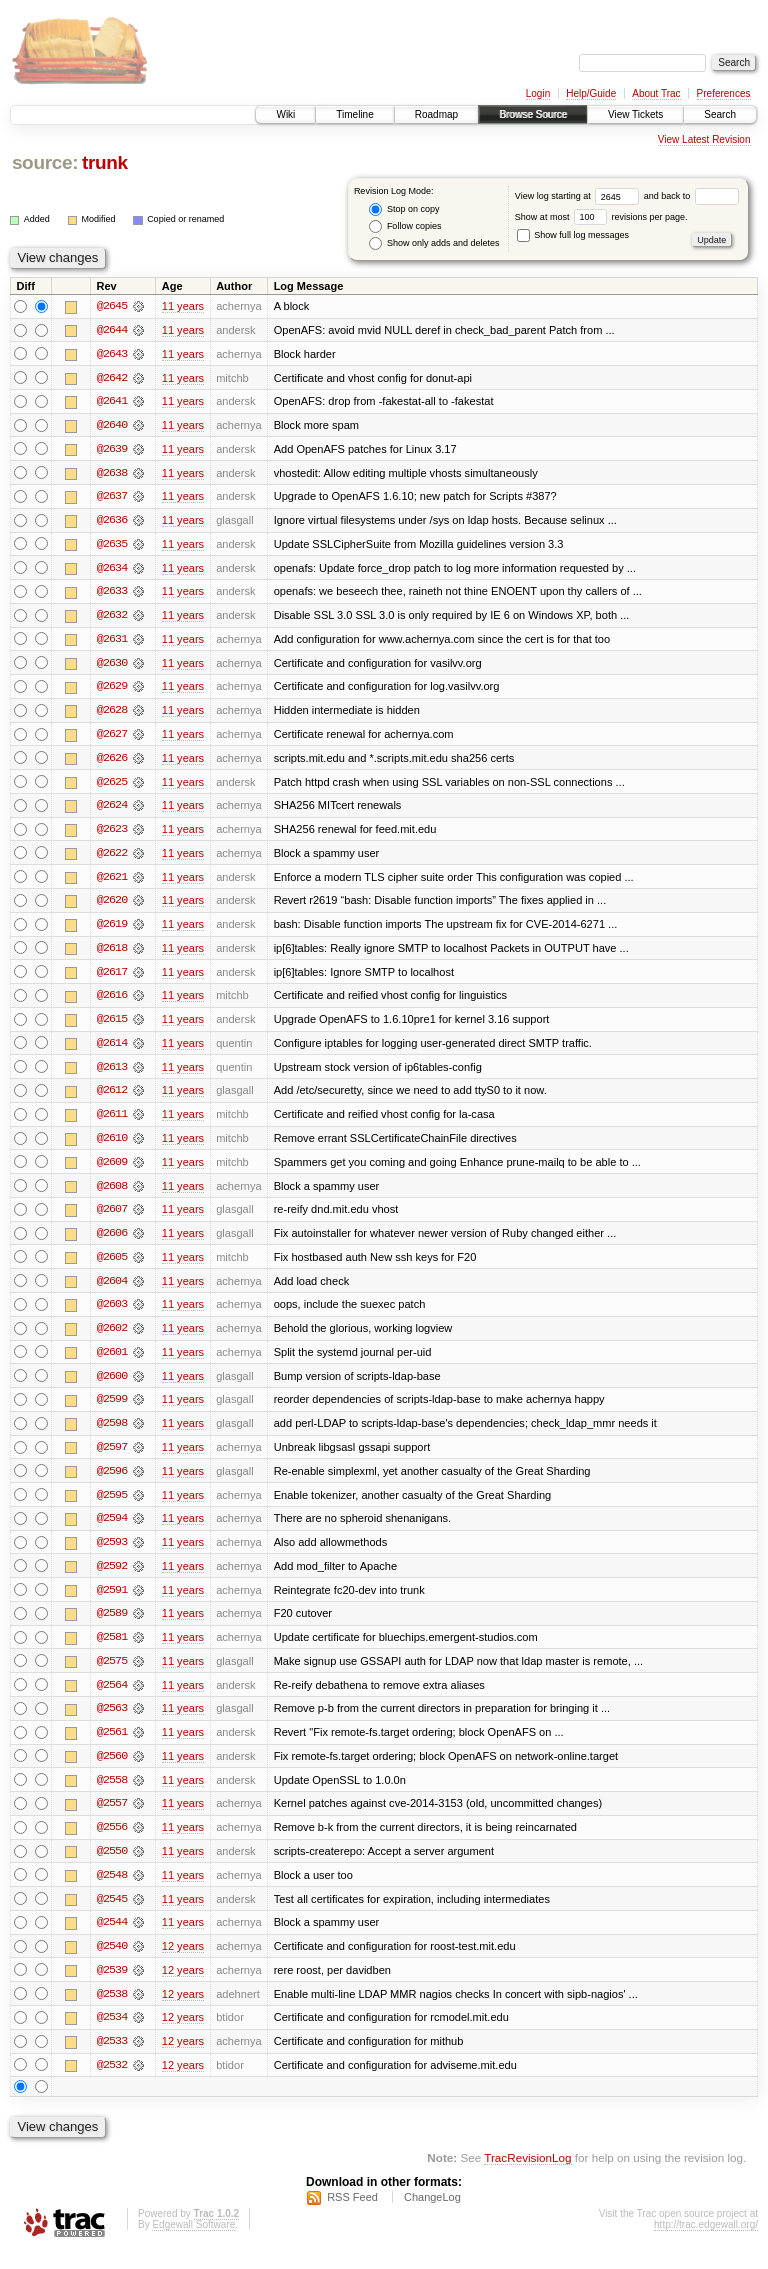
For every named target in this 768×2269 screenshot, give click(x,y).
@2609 (112, 1170)
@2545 (112, 1914)
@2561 (112, 1746)
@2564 (112, 1698)
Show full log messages (573, 235)
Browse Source (533, 114)
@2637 (112, 498)
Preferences (724, 93)
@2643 (112, 354)
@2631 (112, 642)
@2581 (112, 1650)
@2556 (112, 1842)
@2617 (112, 978)
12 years (183, 1962)
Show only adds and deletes (434, 243)
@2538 (112, 2010)
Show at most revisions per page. (601, 217)
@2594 (112, 1530)
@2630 (112, 666)
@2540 (112, 1962)
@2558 (112, 1794)
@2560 (112, 1770)
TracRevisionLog (527, 2174)
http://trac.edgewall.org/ (706, 2242)
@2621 (112, 882)
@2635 (112, 546)
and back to (691, 196)
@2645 (112, 306)
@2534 (112, 2034)
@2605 (112, 1266)
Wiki (285, 114)
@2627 (112, 738)
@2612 (112, 1098)
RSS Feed (352, 2215)
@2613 (112, 1074)
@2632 (112, 618)
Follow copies (405, 226)
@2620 (112, 906)
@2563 (112, 1722)
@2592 (112, 1578)
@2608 (112, 1194)
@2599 (112, 1410)
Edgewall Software (193, 2242)
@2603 (112, 1314)
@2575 (112, 1674)
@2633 (112, 594)
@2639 (112, 450)
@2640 (112, 426)
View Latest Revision (704, 139)
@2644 (112, 330)
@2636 (112, 522)
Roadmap (436, 114)
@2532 (112, 2082)
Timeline (354, 114)
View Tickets (635, 114)
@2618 (112, 954)
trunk (105, 162)
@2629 (112, 690)
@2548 (112, 1890)
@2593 (112, 1554)
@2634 (112, 570)
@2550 (112, 1866)
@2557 (112, 1818)
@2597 (112, 1458)
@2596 (112, 1482)
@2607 (112, 1218)
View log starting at (579, 196)
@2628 (112, 714)
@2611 (112, 1122)
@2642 (112, 378)
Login (538, 93)
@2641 (112, 402)
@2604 (112, 1290)
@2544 (112, 1938)
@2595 (112, 1506)
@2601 (112, 1362)
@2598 (112, 1434)
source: (45, 162)
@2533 (112, 2058)
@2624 (112, 810)
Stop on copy (404, 209)
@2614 (112, 1050)
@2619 (112, 930)
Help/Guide (591, 93)
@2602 (112, 1338)
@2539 (112, 1986)
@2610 (112, 1146)
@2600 (112, 1386)
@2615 (112, 1026)
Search (720, 114)
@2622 (112, 858)
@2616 (112, 1002)
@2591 (112, 1602)
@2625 (112, 786)
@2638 (112, 474)
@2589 (112, 1626)
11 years (183, 306)
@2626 (112, 762)
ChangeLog (432, 2215)
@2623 (112, 834)
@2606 (112, 1242)
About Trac (656, 93)
